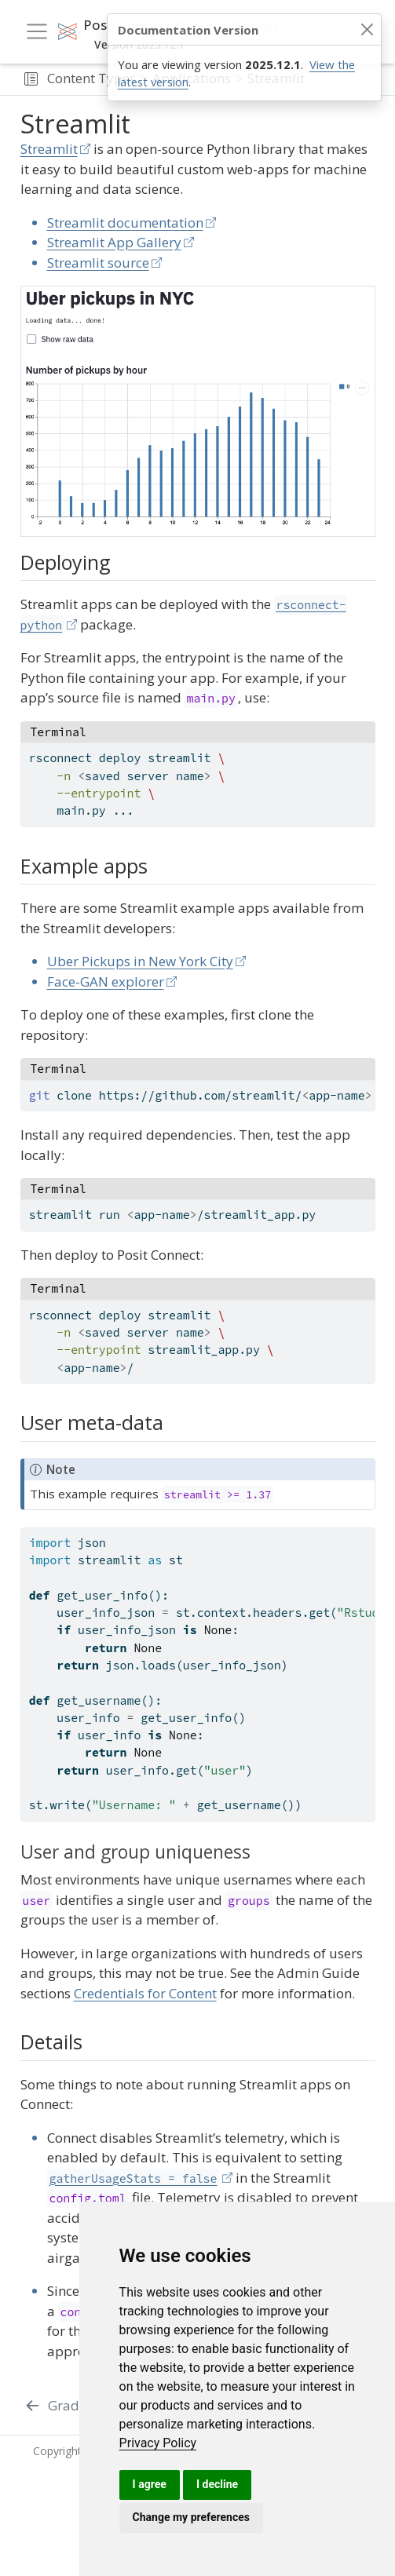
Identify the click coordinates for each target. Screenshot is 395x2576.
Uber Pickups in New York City (140, 961)
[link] (158, 2443)
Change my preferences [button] (191, 2517)
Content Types (91, 78)
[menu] (37, 31)
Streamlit (49, 149)
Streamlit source (98, 263)
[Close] (366, 29)
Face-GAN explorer (105, 981)
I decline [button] (217, 2484)
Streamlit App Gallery (114, 242)
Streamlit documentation (125, 222)
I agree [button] (149, 2484)
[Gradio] (57, 2406)
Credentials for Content (145, 1993)
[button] (31, 79)
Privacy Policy (158, 2443)
